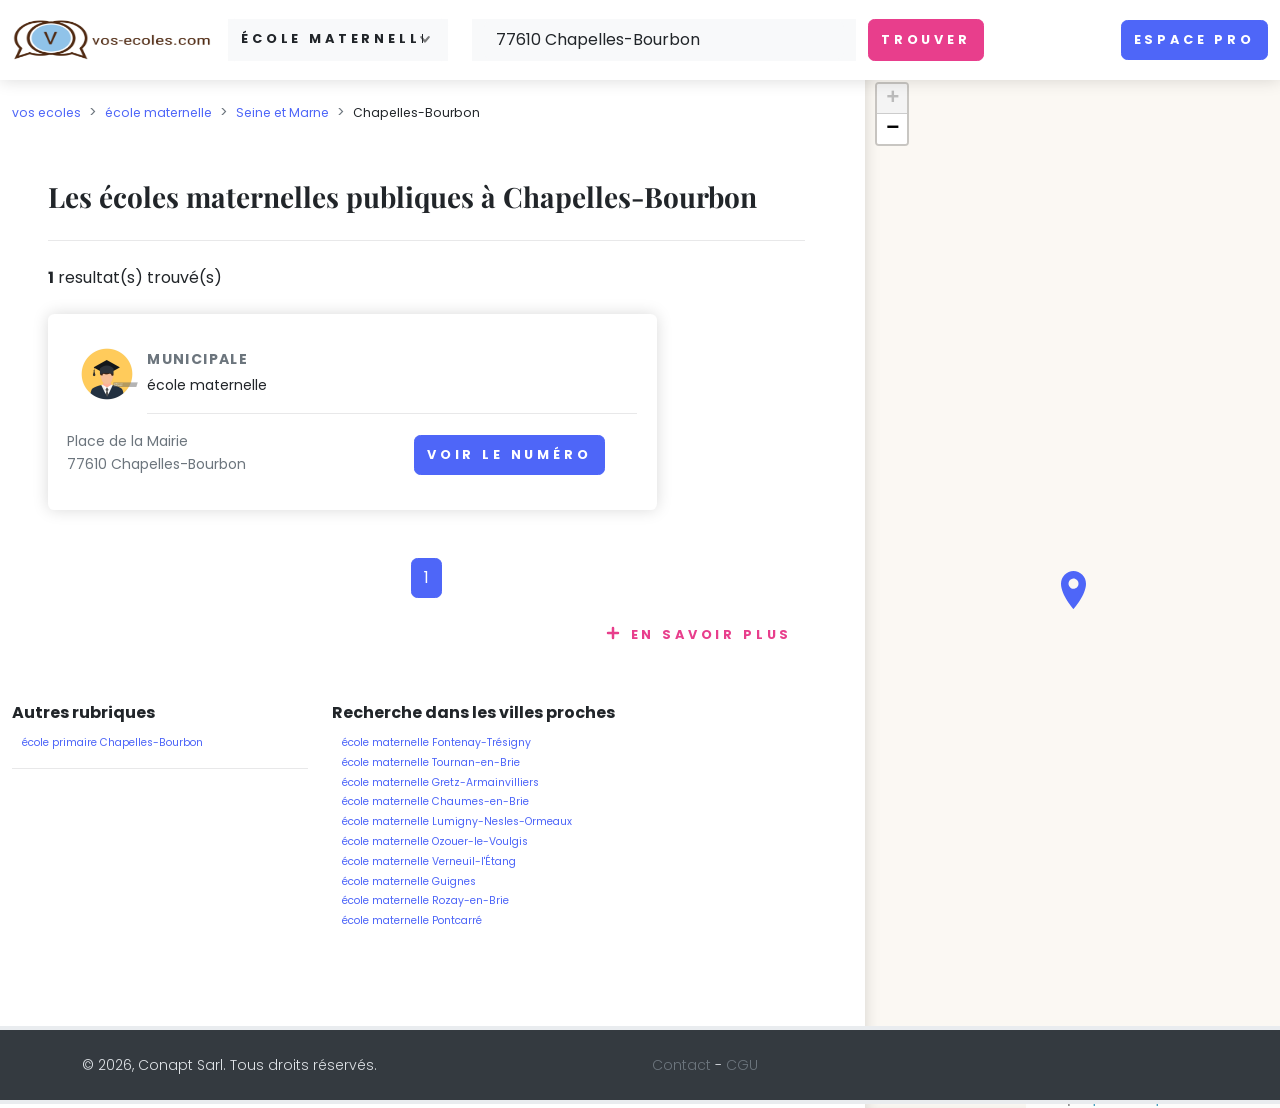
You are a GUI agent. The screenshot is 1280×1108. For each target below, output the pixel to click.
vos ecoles (46, 112)
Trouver (926, 39)
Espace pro (1194, 39)
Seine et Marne (282, 112)
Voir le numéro (334, 464)
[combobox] (338, 39)
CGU (742, 1069)
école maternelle (158, 112)
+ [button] (892, 99)
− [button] (892, 129)
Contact (681, 1069)
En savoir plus (712, 638)
